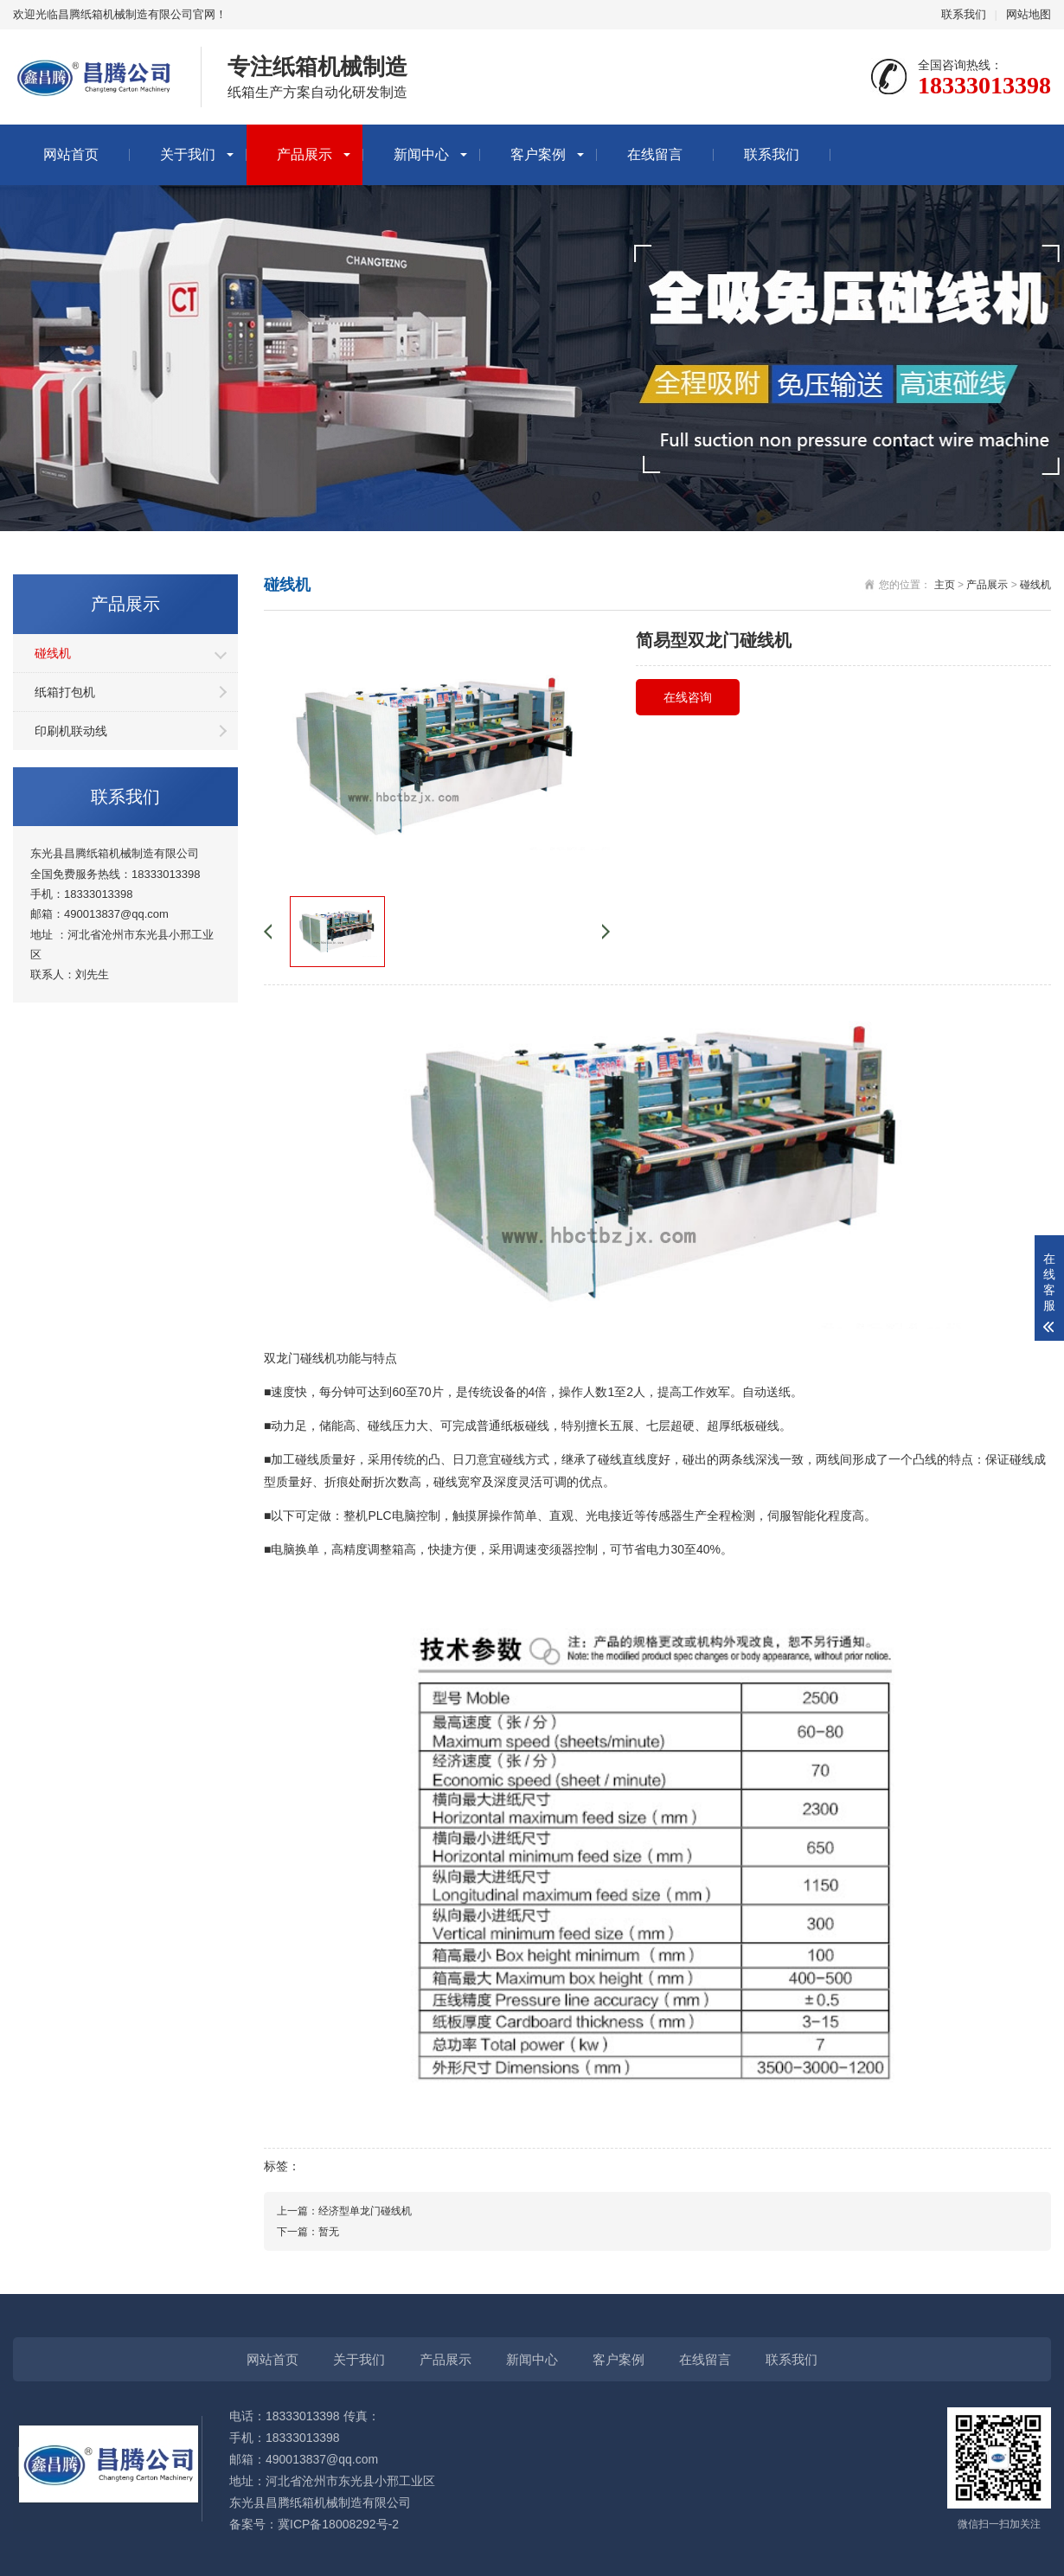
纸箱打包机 (65, 692)
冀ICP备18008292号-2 (338, 2524)
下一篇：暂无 (308, 2232)
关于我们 (187, 154)
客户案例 (538, 154)
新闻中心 (421, 154)
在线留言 (655, 154)
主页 (944, 585)
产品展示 (304, 154)
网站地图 (1028, 14)
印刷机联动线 (71, 731)
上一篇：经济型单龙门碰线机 (344, 2211)
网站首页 (71, 154)
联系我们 (963, 14)
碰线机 (53, 653)
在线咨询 (687, 697)
